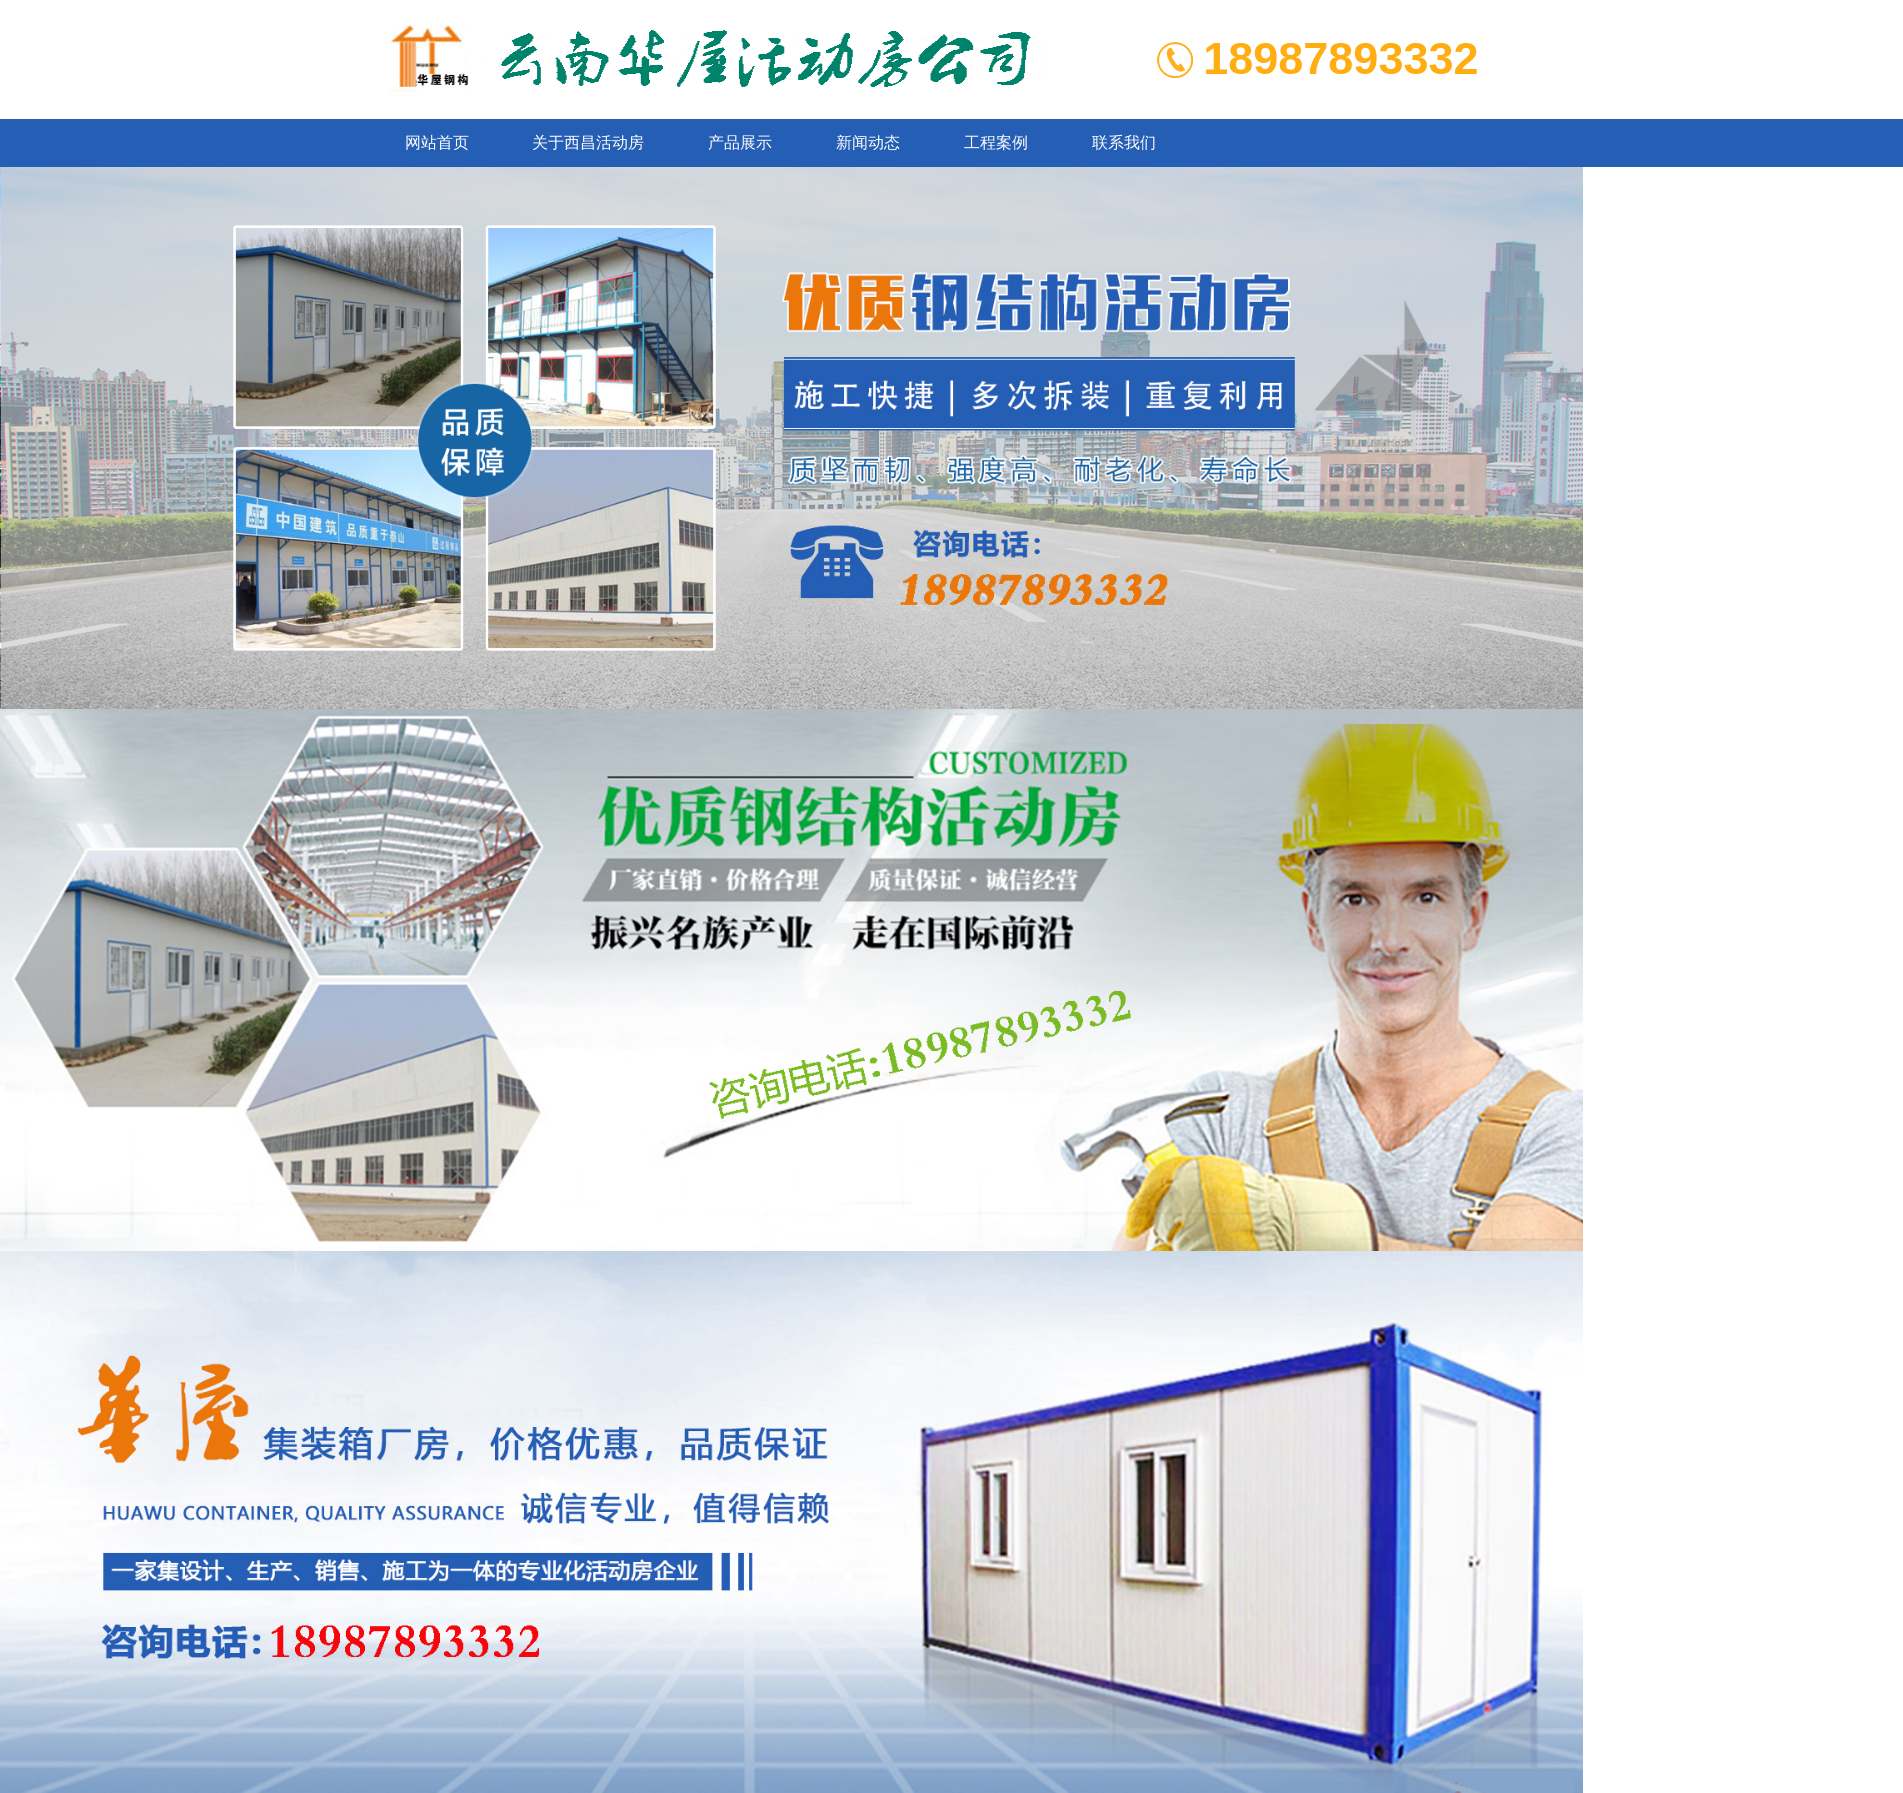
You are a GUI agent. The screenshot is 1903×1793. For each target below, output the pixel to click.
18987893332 (1340, 58)
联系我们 (1124, 142)
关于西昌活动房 (588, 142)
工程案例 (996, 142)
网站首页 (437, 142)
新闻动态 (868, 142)
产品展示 (740, 142)
